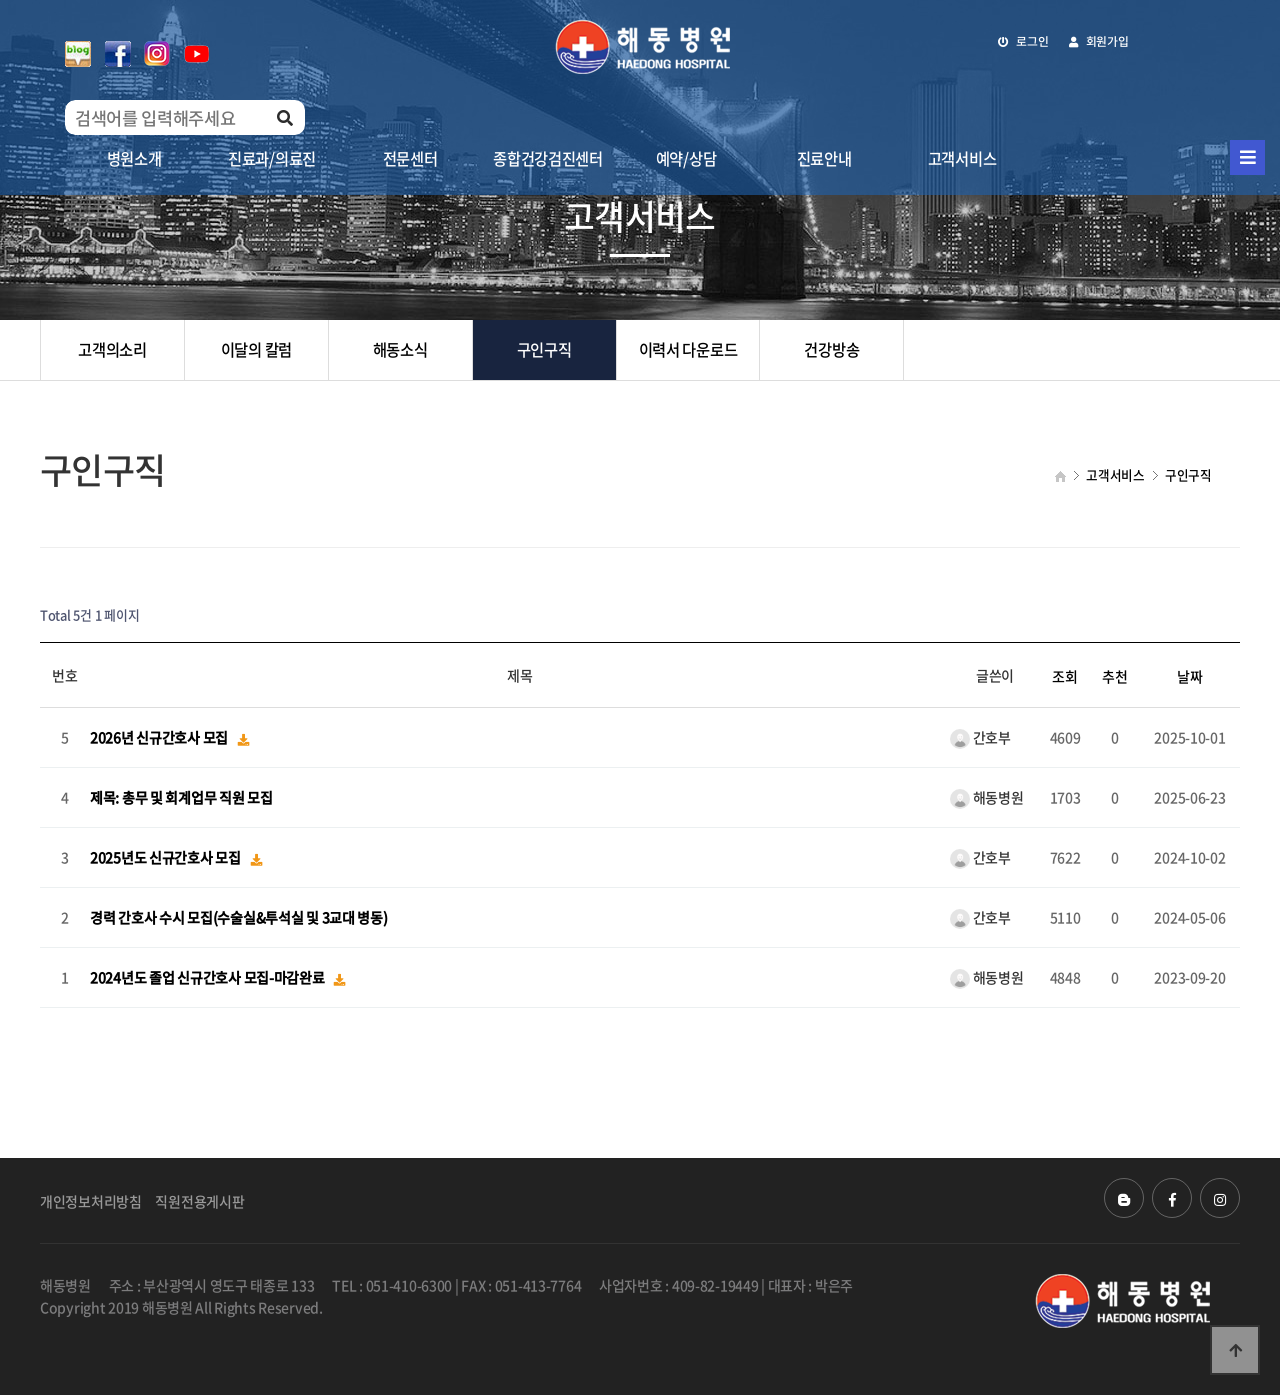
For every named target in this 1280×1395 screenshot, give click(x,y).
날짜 (1189, 676)
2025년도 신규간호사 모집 (167, 858)
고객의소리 (112, 349)
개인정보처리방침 (91, 1201)
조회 (1064, 676)
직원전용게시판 (199, 1201)
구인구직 (544, 349)
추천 (1114, 676)
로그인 (1023, 41)
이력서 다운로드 (688, 349)
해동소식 (400, 349)
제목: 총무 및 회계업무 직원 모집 (181, 798)
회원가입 (1098, 41)
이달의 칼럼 (256, 349)
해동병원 (987, 797)
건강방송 (831, 349)
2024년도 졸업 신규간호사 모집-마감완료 (208, 978)
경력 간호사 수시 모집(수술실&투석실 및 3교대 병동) (239, 918)
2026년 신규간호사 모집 (160, 738)
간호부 (980, 737)
